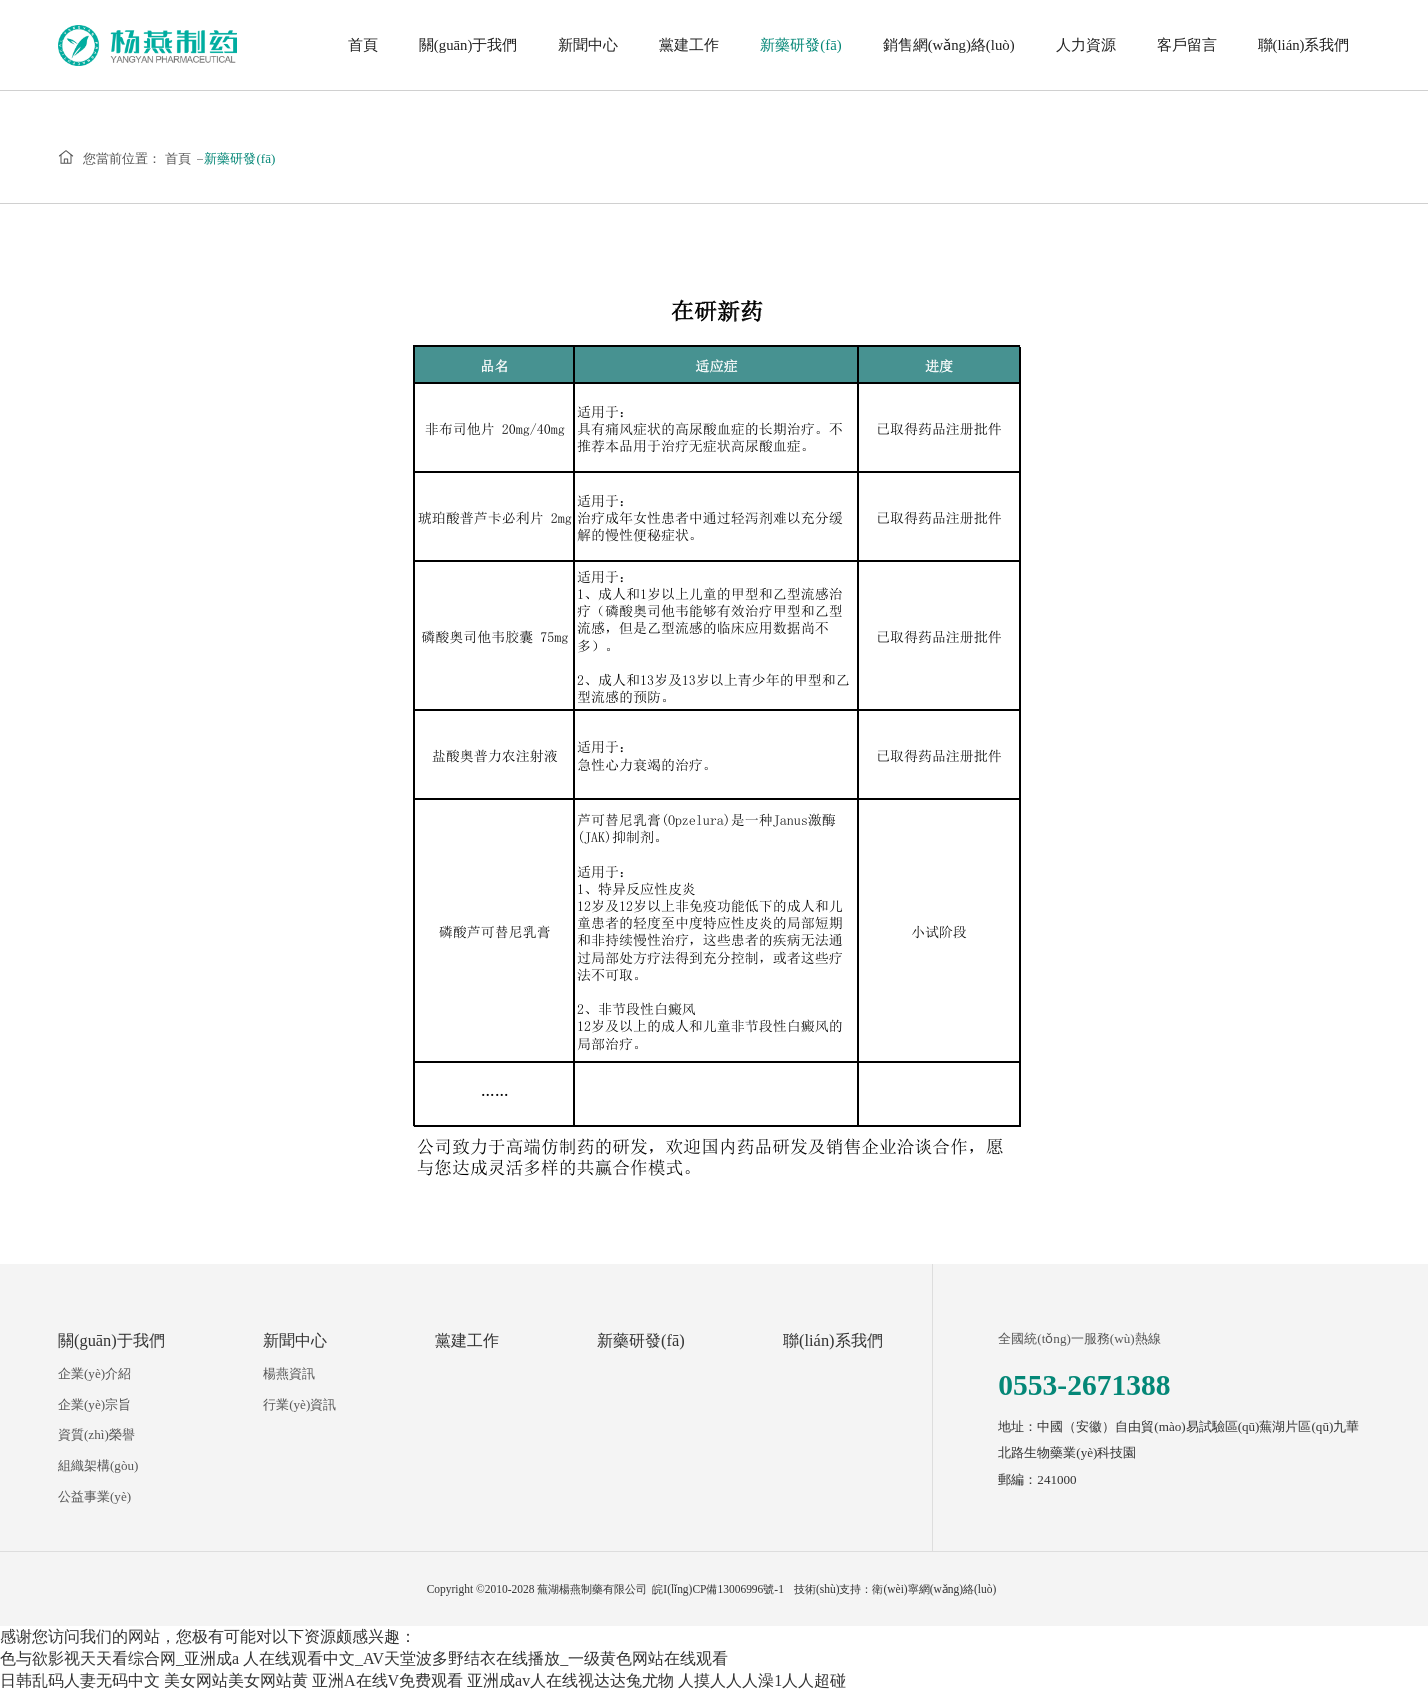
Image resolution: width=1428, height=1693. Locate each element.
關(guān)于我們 (468, 45)
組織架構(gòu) (98, 1465)
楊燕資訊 (289, 1373)
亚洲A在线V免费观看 (387, 1680)
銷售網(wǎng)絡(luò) (949, 45)
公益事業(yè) (94, 1496)
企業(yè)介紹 (94, 1373)
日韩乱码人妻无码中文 (80, 1680)
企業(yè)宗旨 (94, 1404)
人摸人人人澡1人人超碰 (762, 1680)
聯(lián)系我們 (1304, 45)
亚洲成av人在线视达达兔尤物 (570, 1680)
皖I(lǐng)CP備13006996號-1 (718, 1589)
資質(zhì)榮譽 (96, 1434)
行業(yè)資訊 (299, 1404)
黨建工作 (689, 45)
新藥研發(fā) (800, 45)
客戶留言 (1187, 45)
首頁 (363, 45)
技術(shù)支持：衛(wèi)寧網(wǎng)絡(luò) (895, 1589)
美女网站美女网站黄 (236, 1680)
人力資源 (1086, 45)
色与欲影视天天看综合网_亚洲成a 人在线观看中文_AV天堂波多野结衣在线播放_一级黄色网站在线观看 (364, 1658)
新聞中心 (588, 45)
